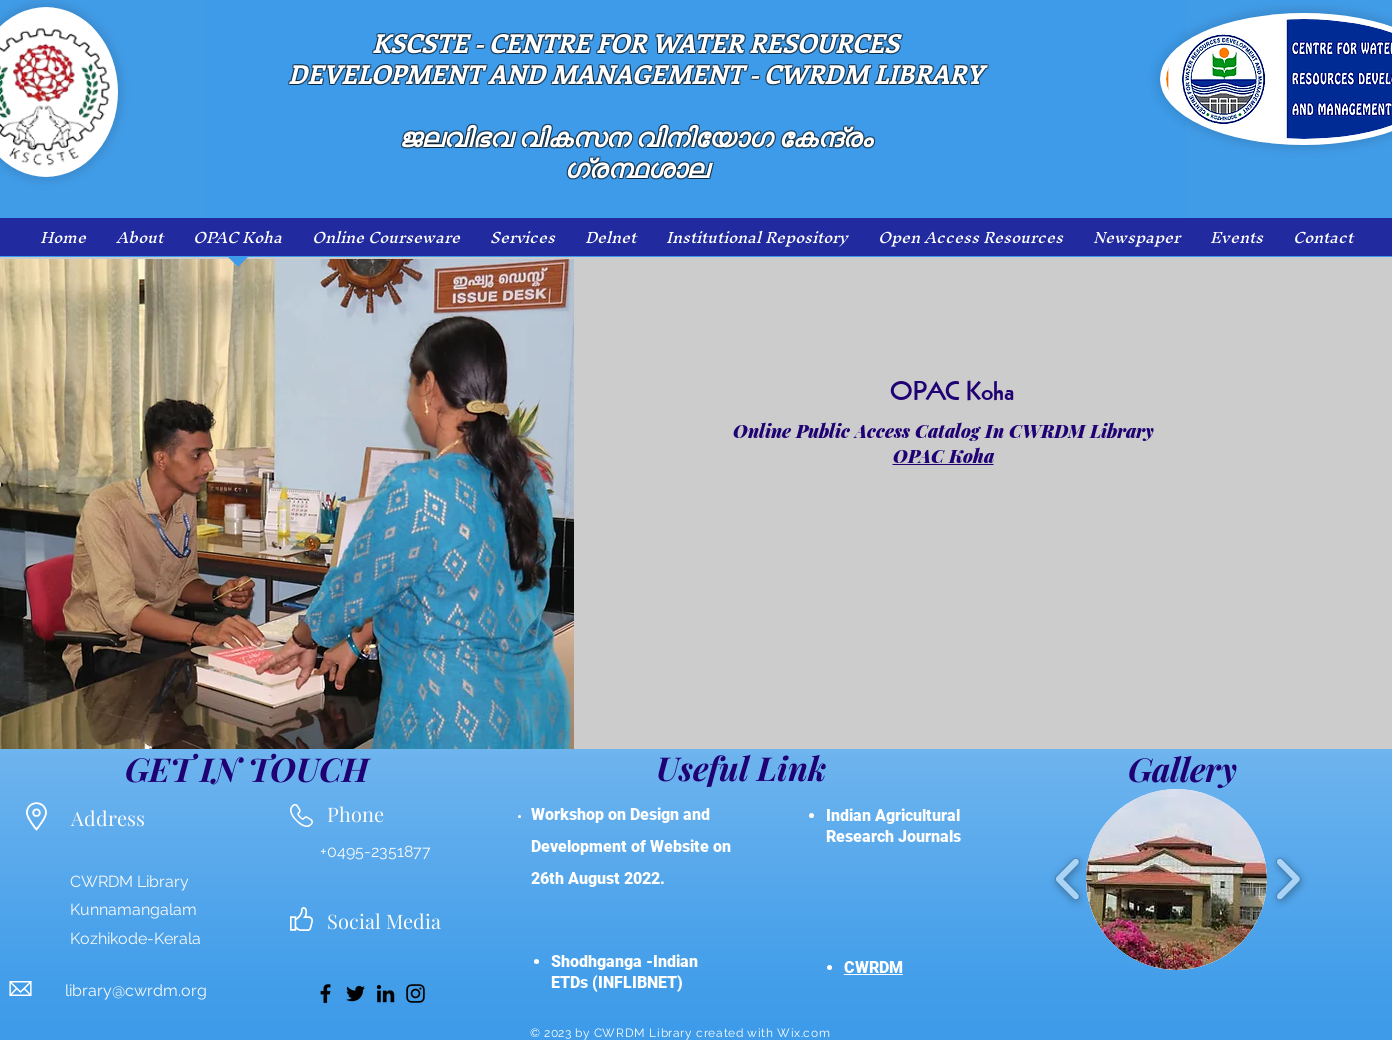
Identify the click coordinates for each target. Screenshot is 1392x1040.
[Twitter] (355, 993)
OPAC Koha (943, 456)
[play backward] (1068, 879)
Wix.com (803, 1033)
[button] (1176, 879)
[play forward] (1287, 879)
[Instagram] (415, 993)
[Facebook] (325, 993)
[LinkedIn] (385, 993)
